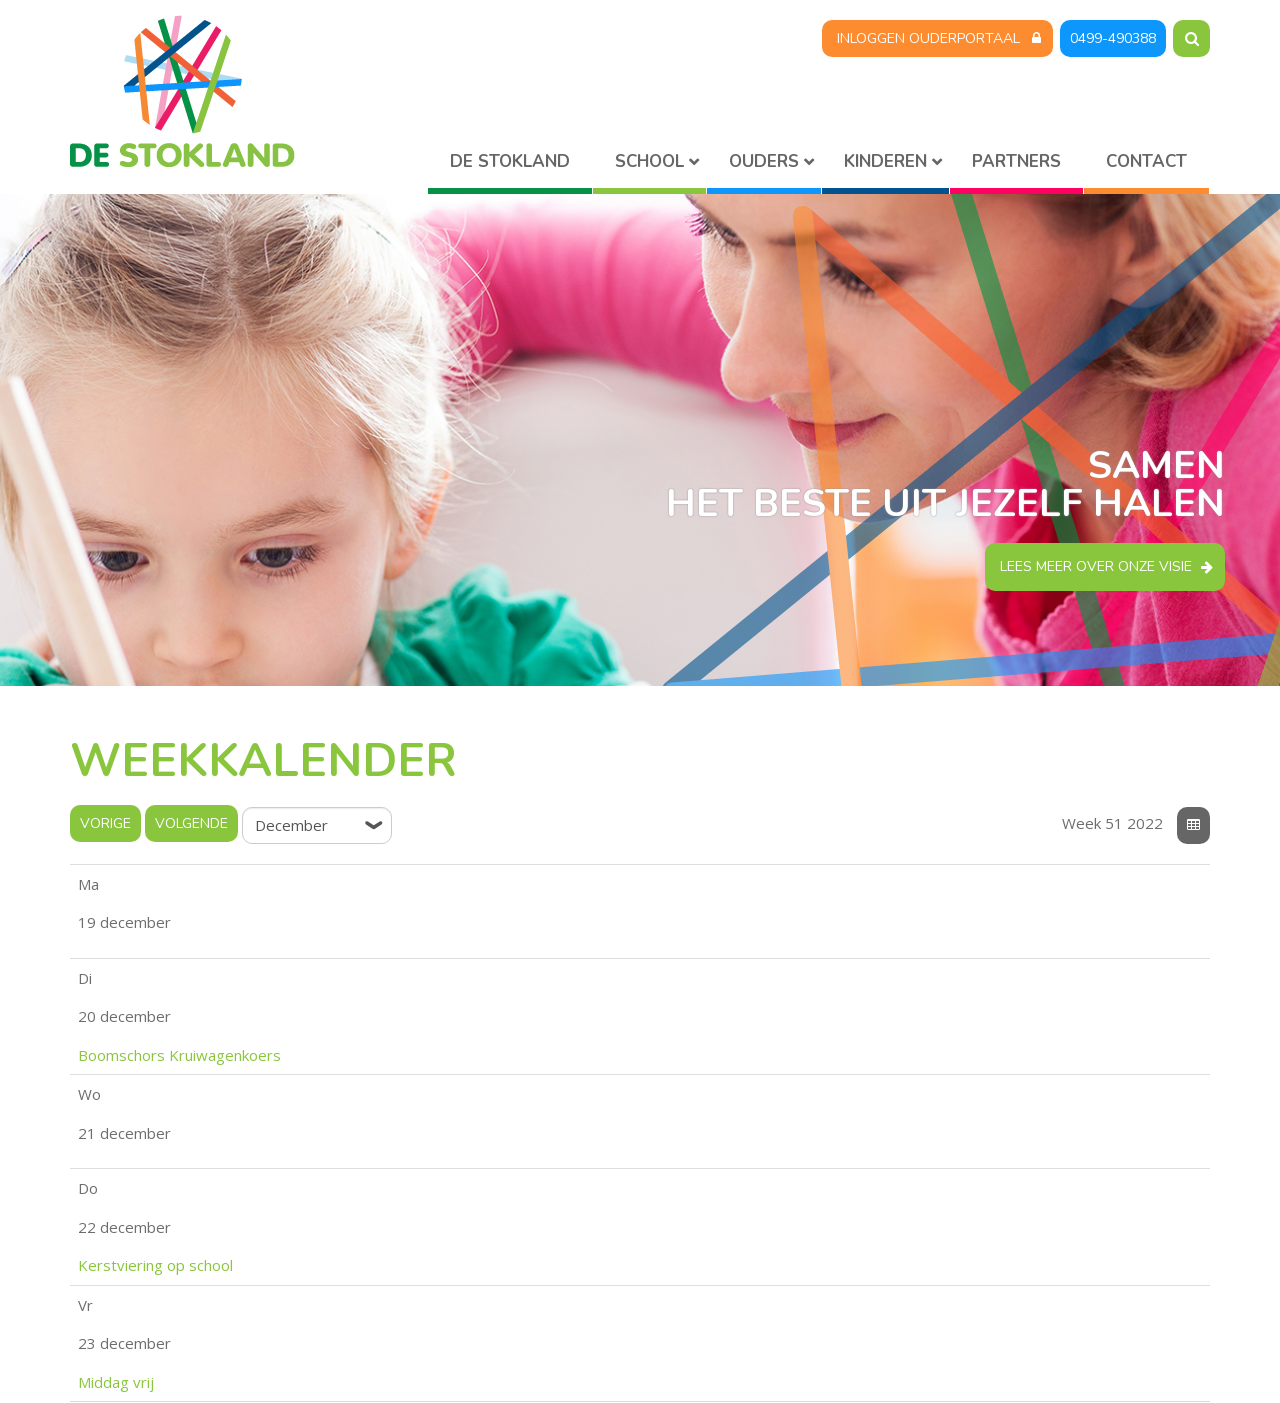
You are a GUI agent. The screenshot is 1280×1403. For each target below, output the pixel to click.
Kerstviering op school (330, 1002)
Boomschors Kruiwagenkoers (354, 923)
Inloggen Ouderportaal (928, 38)
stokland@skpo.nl (444, 1300)
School (649, 161)
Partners (1016, 161)
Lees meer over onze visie (1096, 566)
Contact (1146, 161)
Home (510, 165)
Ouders (764, 161)
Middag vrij (291, 1042)
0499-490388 (1113, 38)
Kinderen (885, 161)
